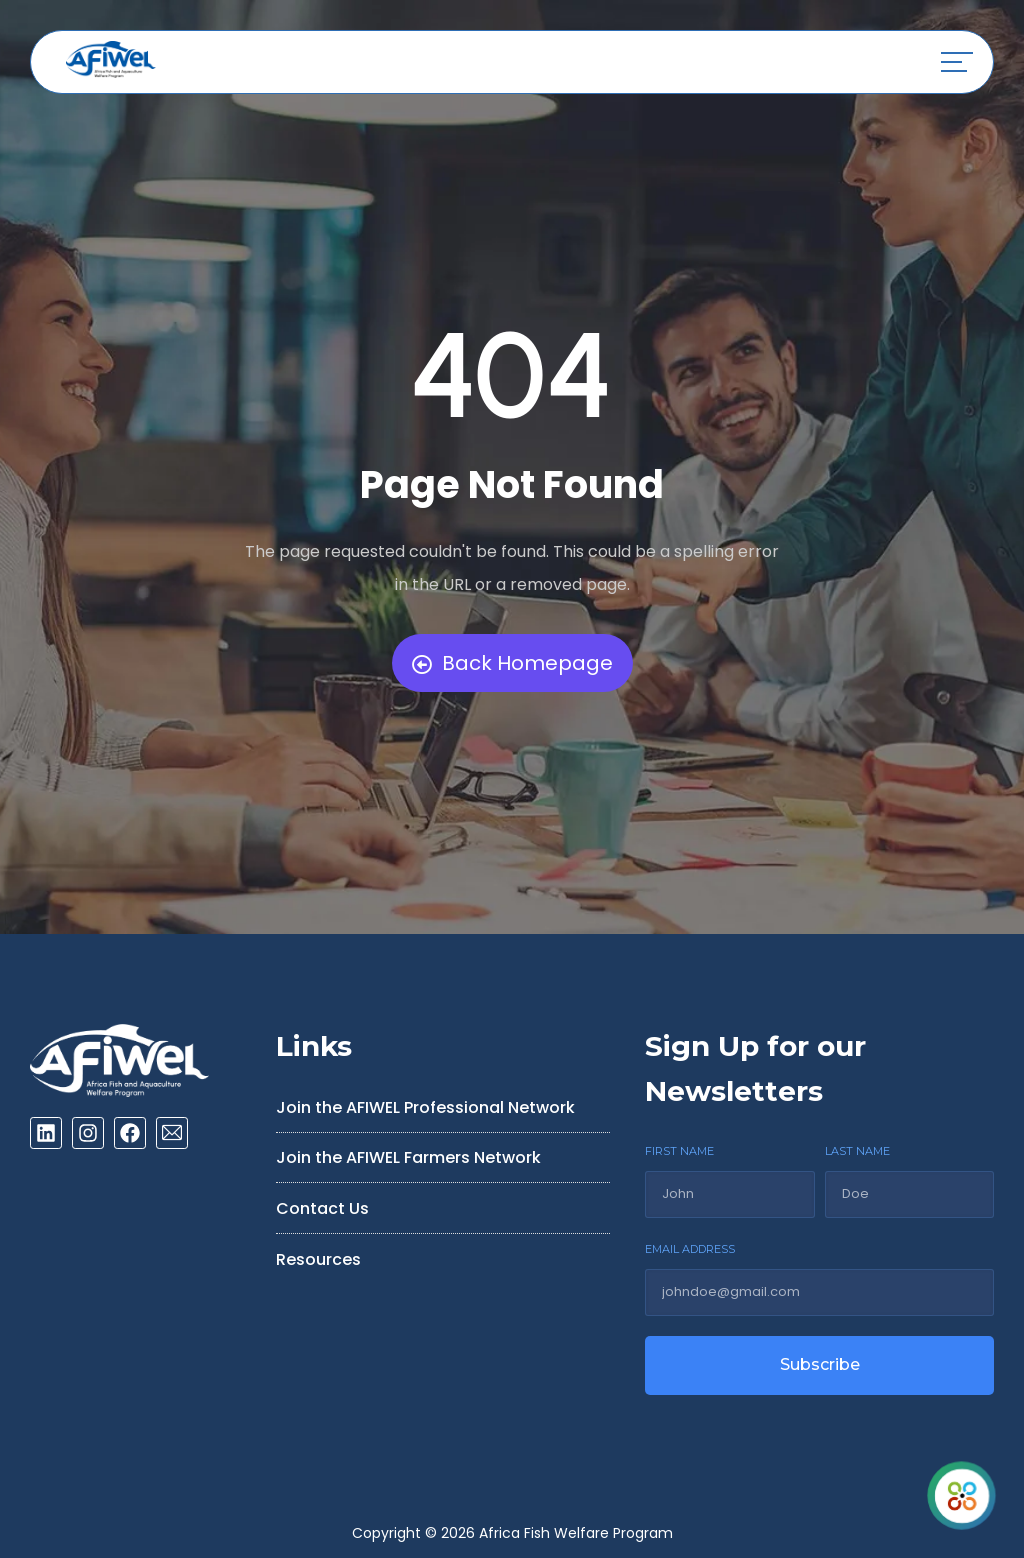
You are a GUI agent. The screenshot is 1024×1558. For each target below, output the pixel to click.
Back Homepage (512, 663)
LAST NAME (857, 1151)
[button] (957, 62)
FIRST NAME (679, 1151)
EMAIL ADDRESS (690, 1249)
